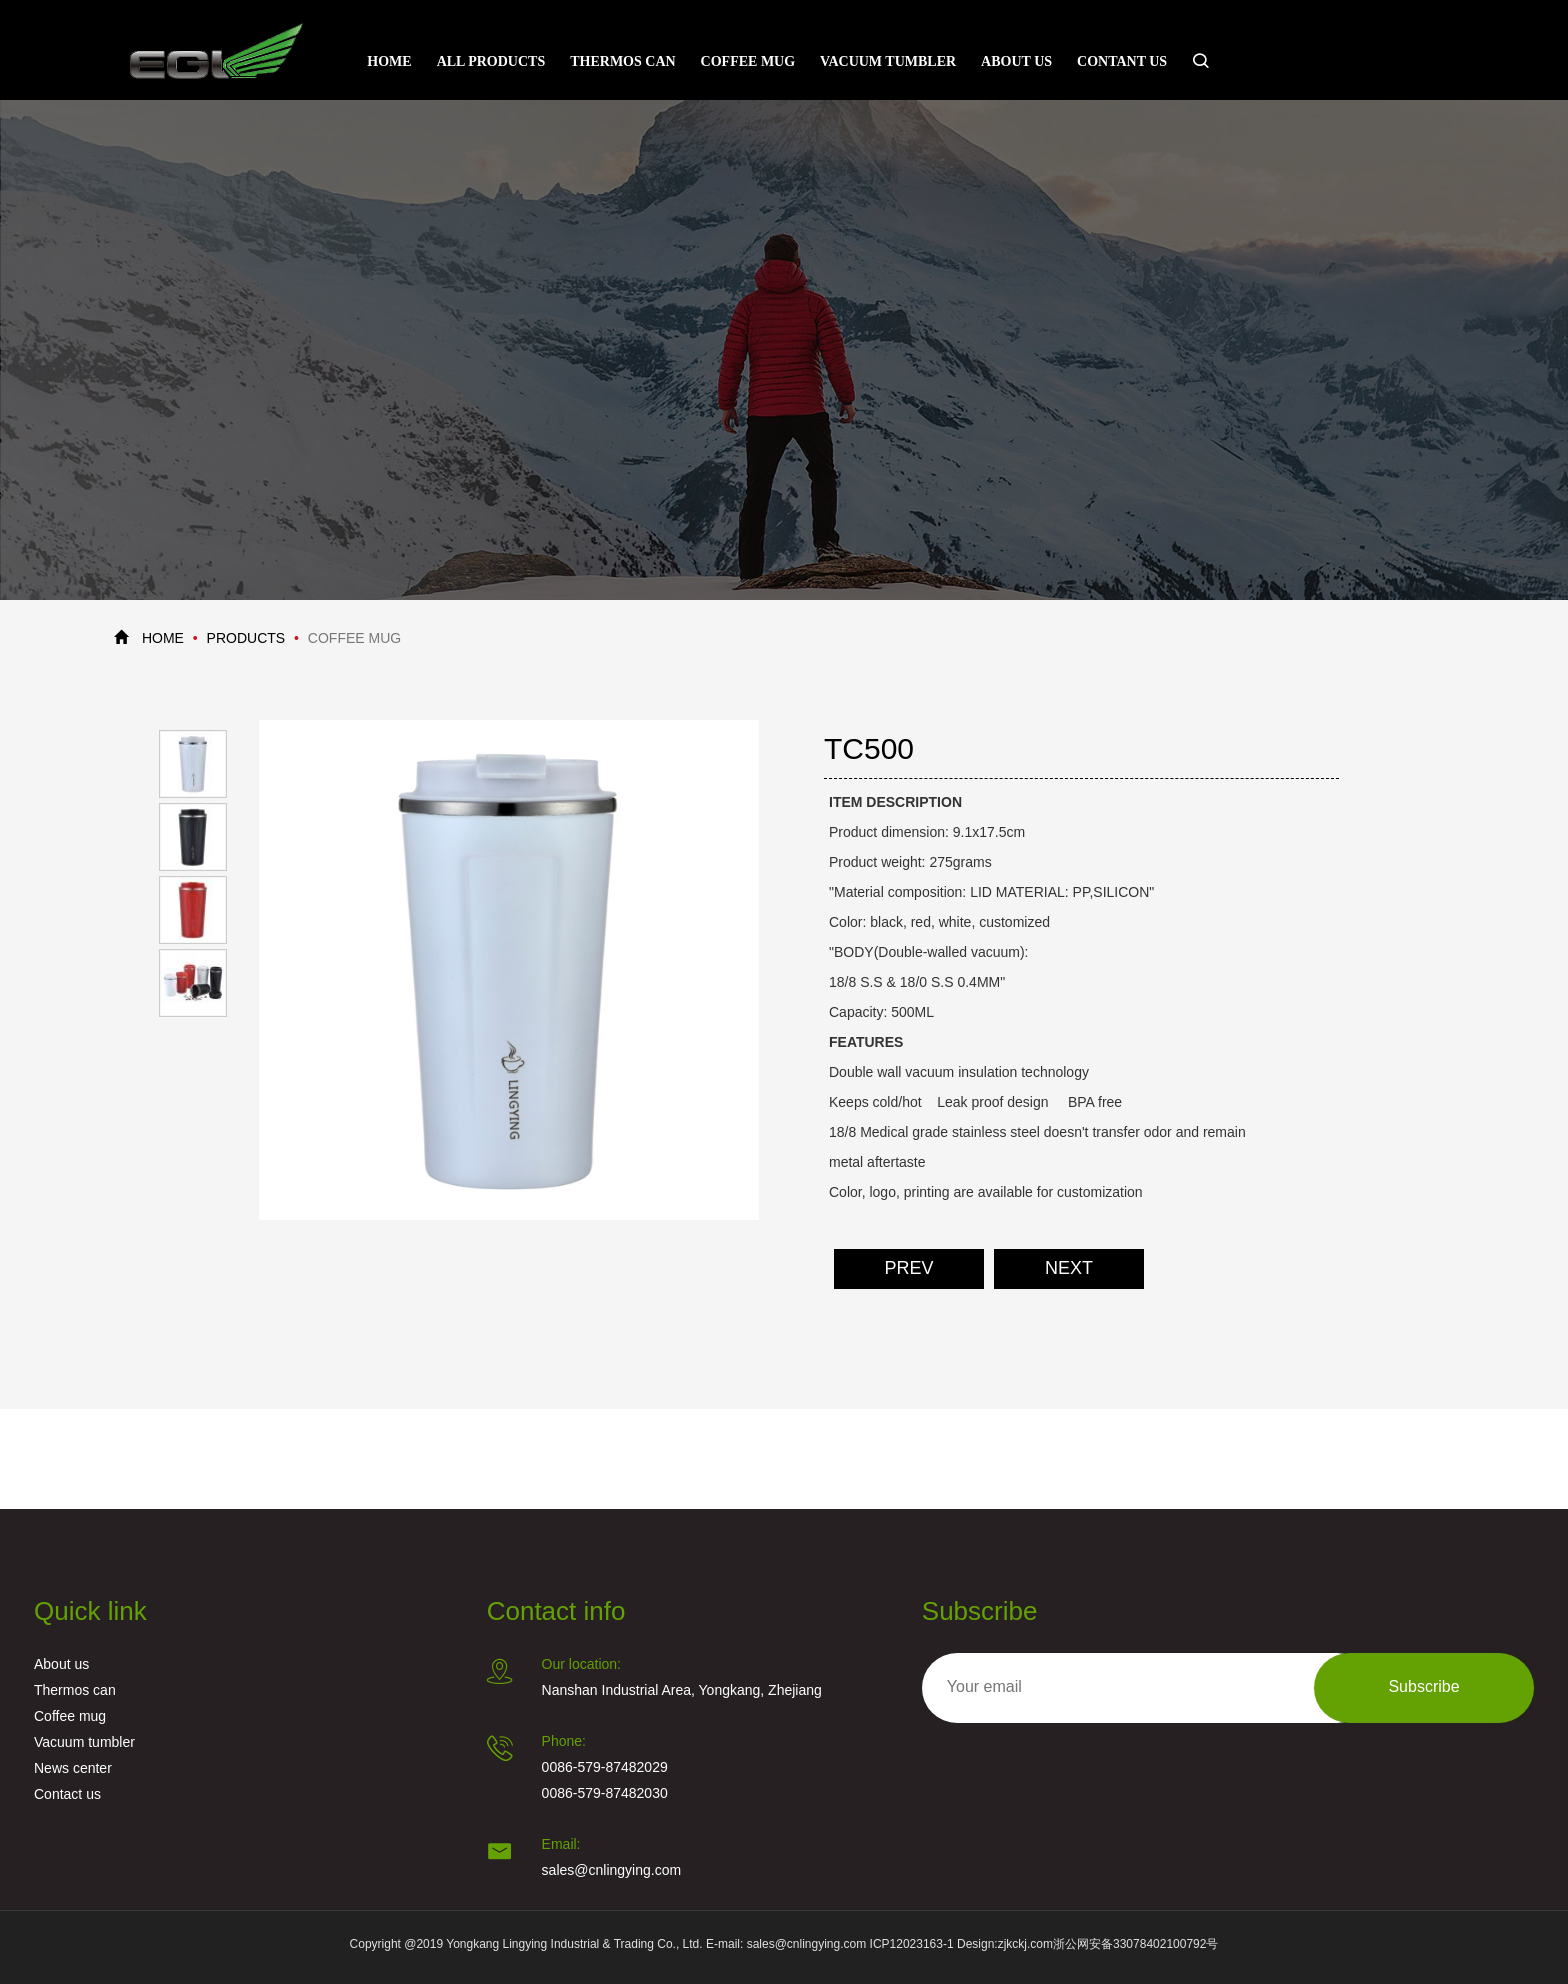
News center (73, 1769)
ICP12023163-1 (912, 1944)
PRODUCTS (246, 639)
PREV (908, 1269)
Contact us (67, 1795)
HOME (163, 639)
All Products (491, 61)
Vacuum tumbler (888, 61)
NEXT (1069, 1269)
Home (389, 61)
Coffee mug (748, 61)
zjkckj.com (1025, 1944)
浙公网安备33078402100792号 (1135, 1944)
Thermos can (622, 61)
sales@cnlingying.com (612, 1871)
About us (1016, 61)
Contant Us (1122, 61)
